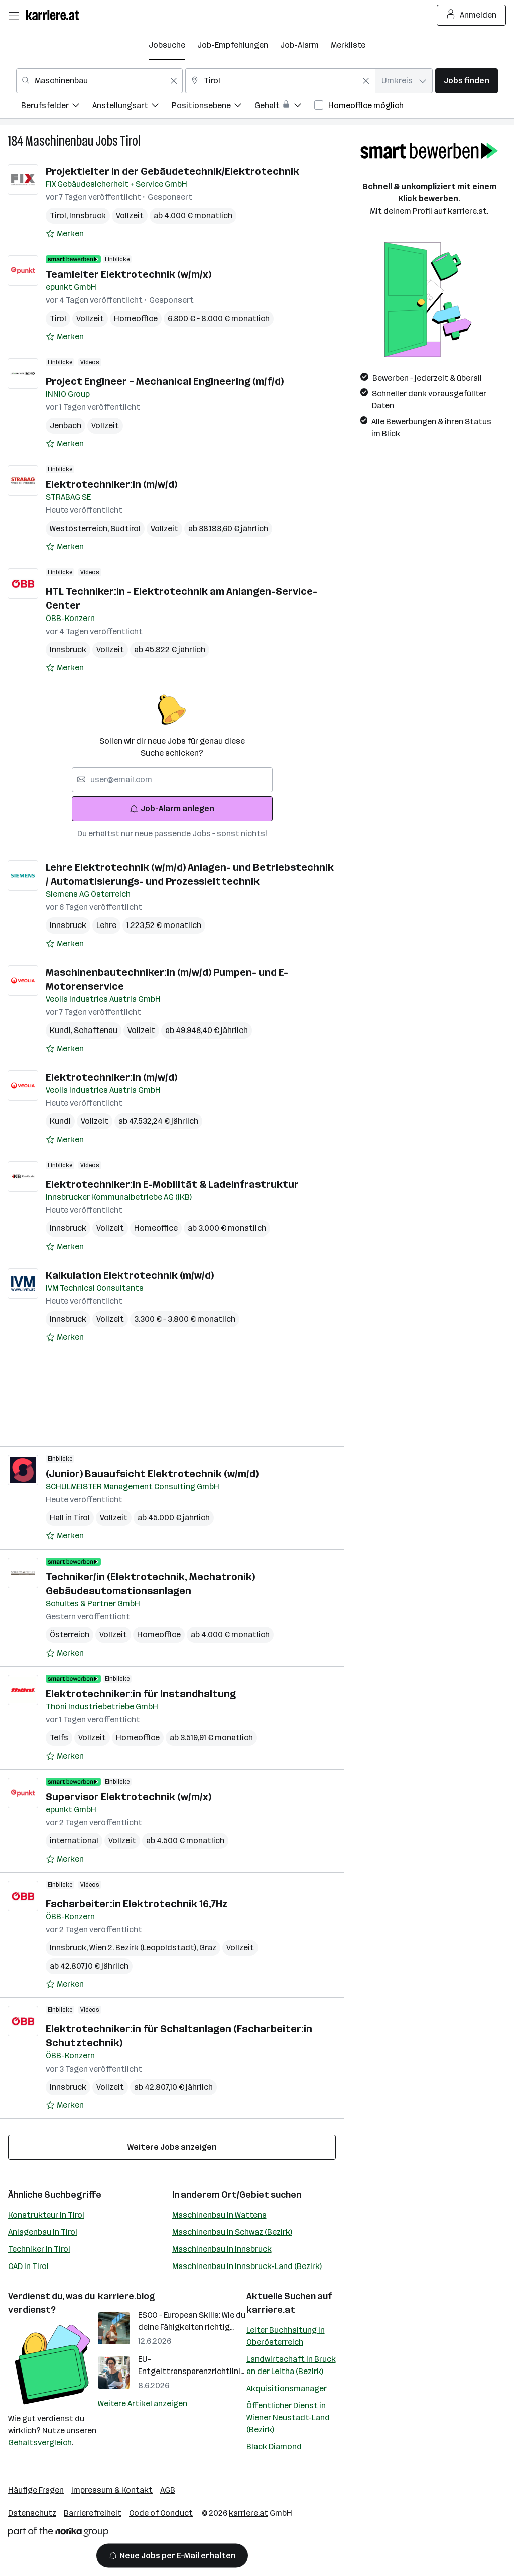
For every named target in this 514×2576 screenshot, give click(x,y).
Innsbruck (87, 215)
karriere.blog (126, 2296)
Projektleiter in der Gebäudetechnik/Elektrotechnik (172, 171)
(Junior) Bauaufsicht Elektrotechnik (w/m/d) (152, 1474)
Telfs (59, 1737)
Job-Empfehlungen (232, 45)
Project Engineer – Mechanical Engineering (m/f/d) (165, 381)
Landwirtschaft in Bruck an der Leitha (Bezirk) (291, 2365)
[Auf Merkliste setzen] (65, 234)
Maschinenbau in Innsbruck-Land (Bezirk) (247, 2266)
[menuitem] (56, 106)
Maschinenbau (59, 141)
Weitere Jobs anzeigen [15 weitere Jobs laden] (172, 2147)
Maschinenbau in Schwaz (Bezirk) (232, 2232)
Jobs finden (466, 80)
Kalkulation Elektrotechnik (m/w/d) (130, 1275)
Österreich (69, 1634)
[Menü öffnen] (13, 15)
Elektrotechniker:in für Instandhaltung (141, 1694)
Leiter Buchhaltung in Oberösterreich (285, 2336)
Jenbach (65, 425)
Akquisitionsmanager (286, 2388)
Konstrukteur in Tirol (46, 2215)
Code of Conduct (161, 2513)
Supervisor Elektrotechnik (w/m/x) (128, 1797)
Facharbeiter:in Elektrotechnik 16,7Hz (136, 1904)
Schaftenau (95, 1030)
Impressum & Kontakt (112, 2490)
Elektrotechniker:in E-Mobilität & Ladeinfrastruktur (172, 1184)
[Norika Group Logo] (58, 2533)
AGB (167, 2490)
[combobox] (99, 80)
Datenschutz (32, 2513)
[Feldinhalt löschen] (174, 80)
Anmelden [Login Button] (471, 15)
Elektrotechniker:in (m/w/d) (111, 484)
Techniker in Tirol (39, 2249)
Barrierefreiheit (92, 2513)
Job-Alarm (299, 45)
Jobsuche (167, 45)
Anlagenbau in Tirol (42, 2232)
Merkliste (348, 45)
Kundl (62, 1030)
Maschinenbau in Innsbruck (222, 2249)
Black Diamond (274, 2446)
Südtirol (125, 528)
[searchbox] (172, 779)
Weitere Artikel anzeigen (142, 2403)
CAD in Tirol (28, 2266)
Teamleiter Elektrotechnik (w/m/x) (128, 274)
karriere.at (270, 2309)
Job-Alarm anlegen (172, 808)
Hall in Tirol (70, 1517)
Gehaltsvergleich (40, 2442)
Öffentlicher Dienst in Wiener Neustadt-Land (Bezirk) (288, 2417)
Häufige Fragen (36, 2490)
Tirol (130, 141)
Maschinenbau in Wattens (219, 2215)
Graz (207, 1947)
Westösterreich (80, 528)
